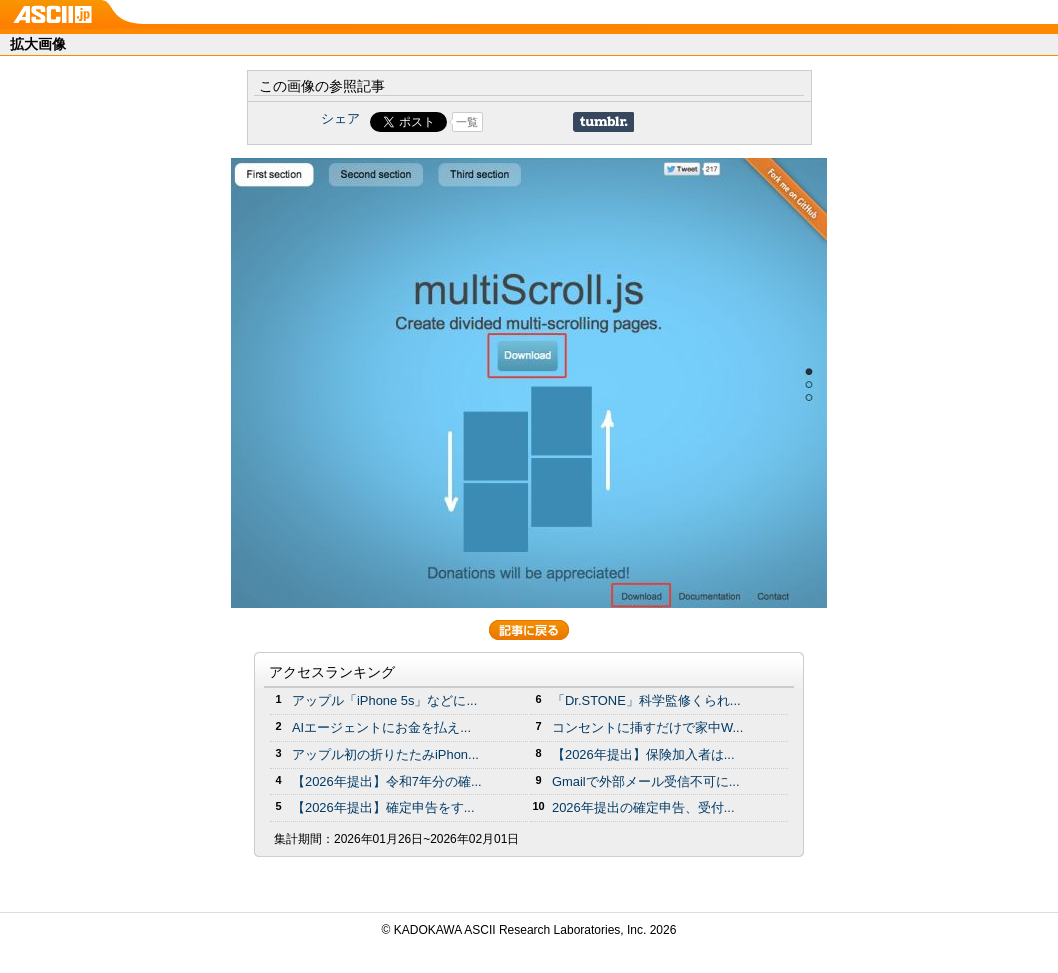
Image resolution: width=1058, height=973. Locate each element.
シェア (340, 118)
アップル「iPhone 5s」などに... (384, 700)
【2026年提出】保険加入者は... (643, 754)
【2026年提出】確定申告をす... (383, 807)
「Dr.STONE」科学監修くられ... (646, 700)
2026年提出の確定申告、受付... (643, 807)
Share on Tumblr (603, 122)
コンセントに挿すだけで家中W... (647, 727)
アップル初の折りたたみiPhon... (385, 754)
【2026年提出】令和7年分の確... (387, 781)
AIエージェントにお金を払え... (381, 727)
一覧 (467, 122)
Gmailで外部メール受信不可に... (646, 781)
